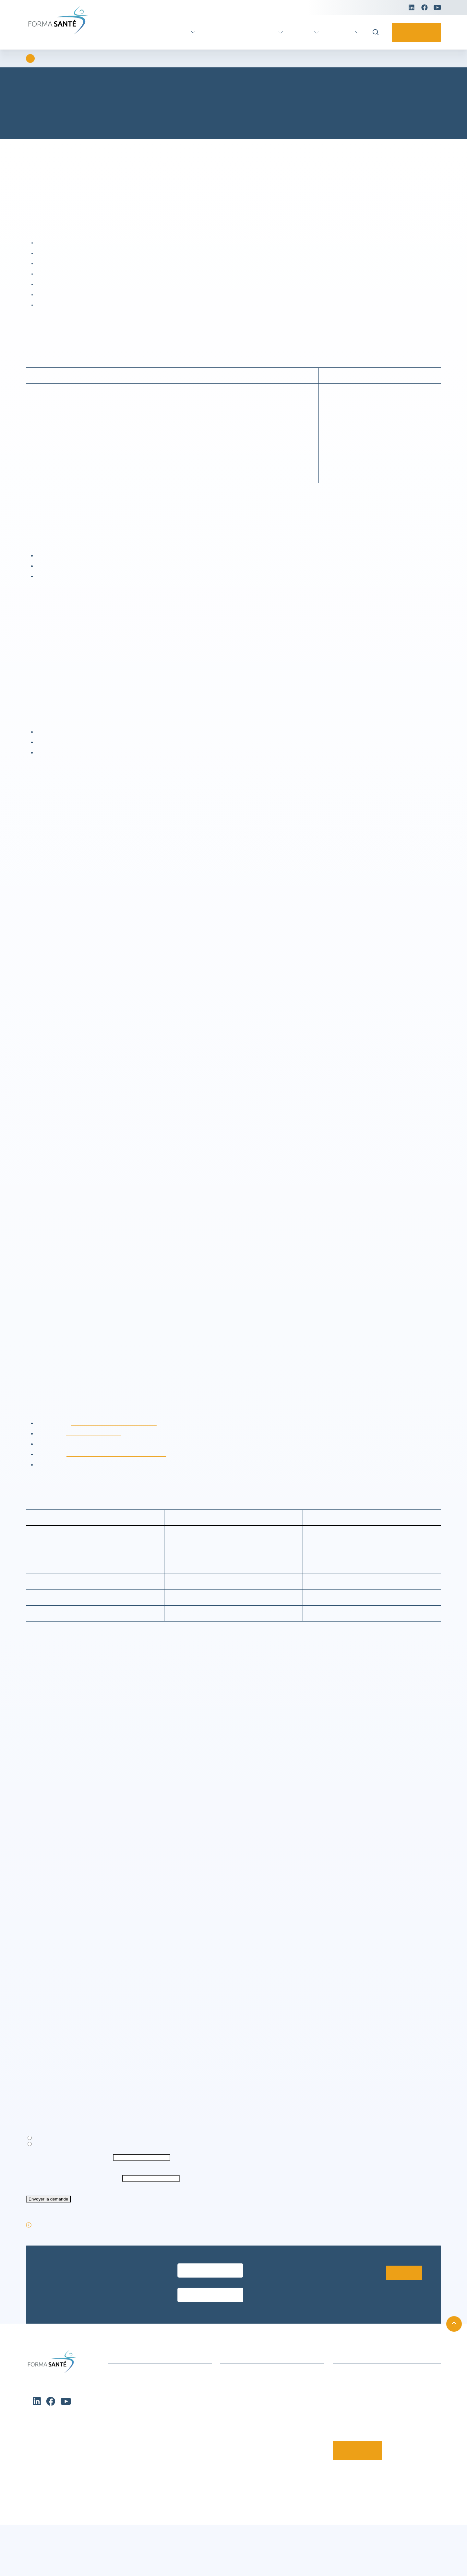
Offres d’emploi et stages (248, 2490)
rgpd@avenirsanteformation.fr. (96, 825)
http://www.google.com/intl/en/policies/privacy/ (122, 1475)
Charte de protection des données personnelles (66, 2566)
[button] (203, 2505)
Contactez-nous (414, 32)
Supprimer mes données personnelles (76, 2178)
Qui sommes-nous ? (243, 2449)
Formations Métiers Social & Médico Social (157, 2459)
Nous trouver (234, 2399)
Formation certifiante (156, 32)
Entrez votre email (195, 2294)
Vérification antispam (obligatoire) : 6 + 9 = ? (77, 2212)
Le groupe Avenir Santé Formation (259, 2459)
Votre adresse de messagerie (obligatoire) (74, 2191)
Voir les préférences (175, 2554)
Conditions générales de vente (244, 2558)
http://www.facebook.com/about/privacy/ (121, 1444)
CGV (225, 2409)
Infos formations (239, 2389)
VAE (203, 32)
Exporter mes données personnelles (74, 2172)
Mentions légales (421, 2558)
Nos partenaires (238, 2469)
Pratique (340, 32)
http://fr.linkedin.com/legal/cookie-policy (118, 1464)
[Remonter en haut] (454, 2340)
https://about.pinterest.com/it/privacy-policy (122, 1485)
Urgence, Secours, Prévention (141, 2490)
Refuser (108, 2554)
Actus (301, 32)
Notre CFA (231, 2480)
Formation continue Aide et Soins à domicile (158, 2449)
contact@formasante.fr (359, 2409)
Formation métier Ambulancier (142, 2469)
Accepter (41, 2554)
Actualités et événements (136, 2389)
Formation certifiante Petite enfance (149, 2480)
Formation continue (248, 32)
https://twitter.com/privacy (97, 1454)
